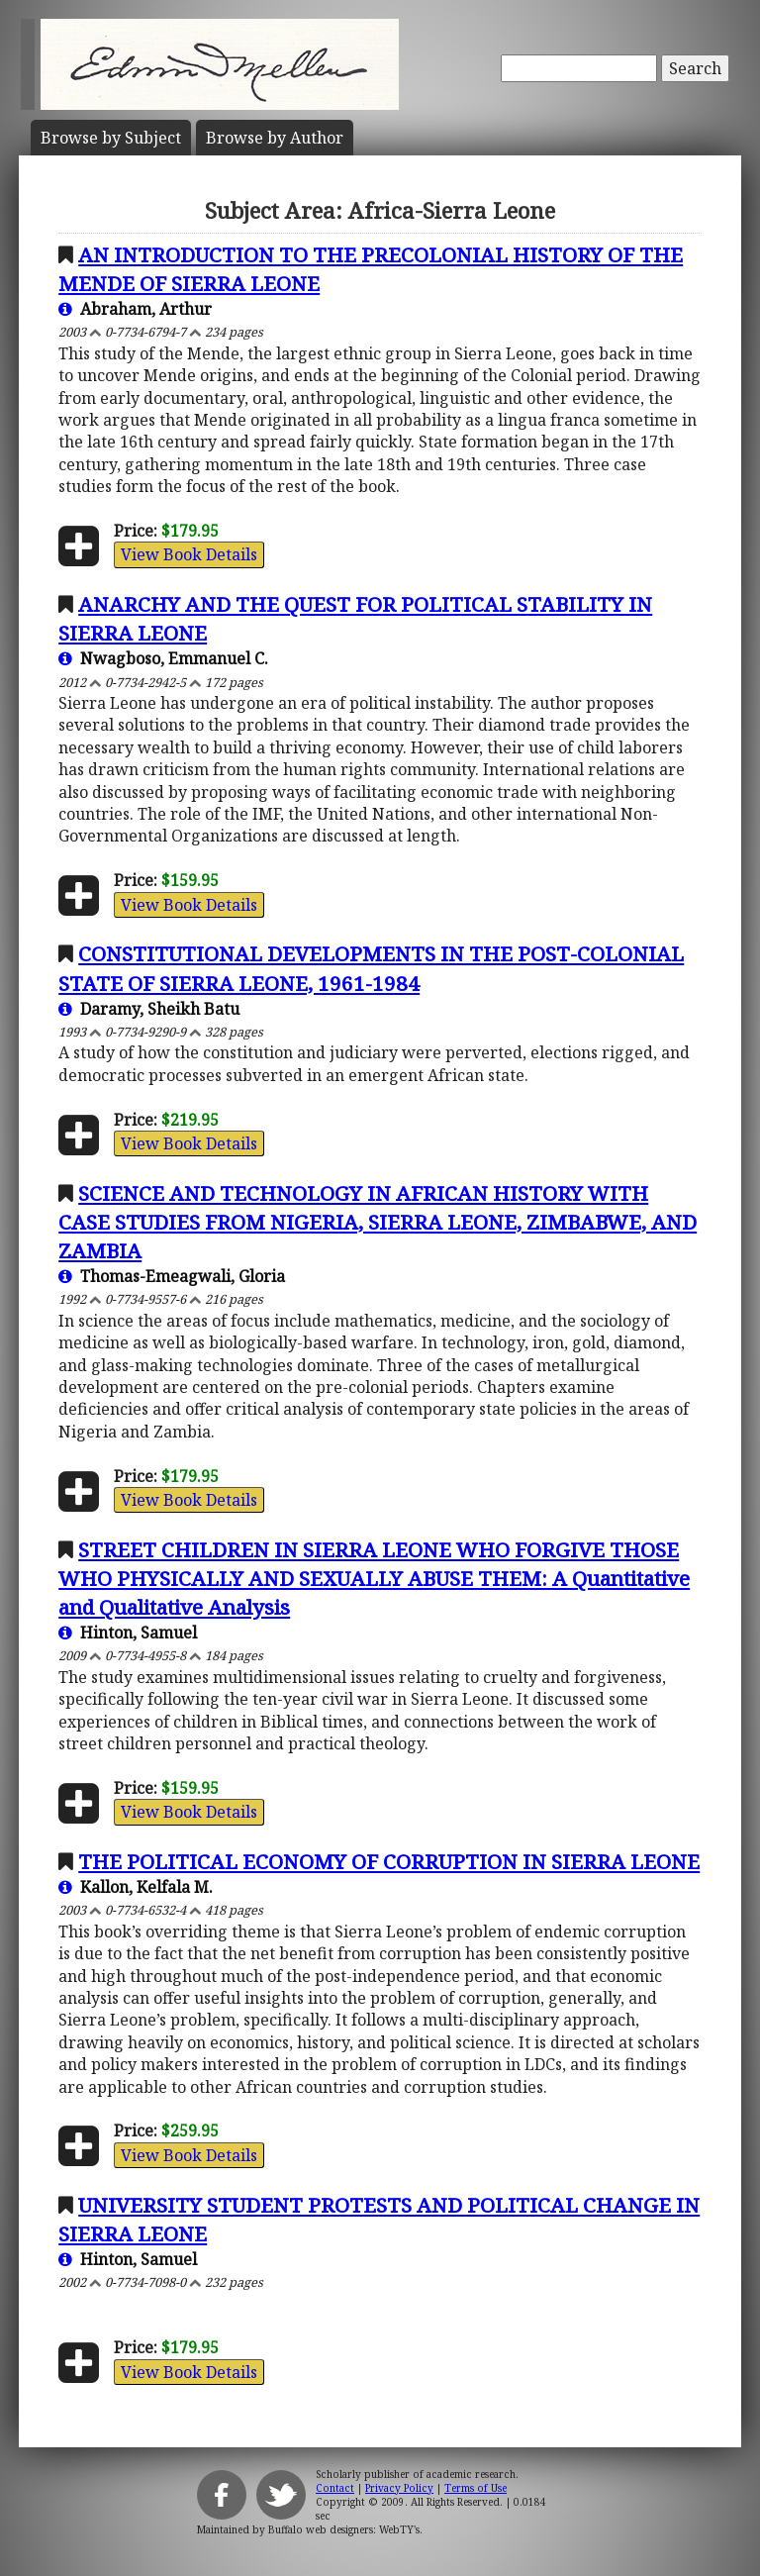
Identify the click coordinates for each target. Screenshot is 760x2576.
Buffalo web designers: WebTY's (344, 2529)
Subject (111, 138)
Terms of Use (475, 2488)
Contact (335, 2488)
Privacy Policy (399, 2488)
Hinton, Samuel (127, 1632)
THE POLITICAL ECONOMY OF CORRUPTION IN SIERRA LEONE (389, 1861)
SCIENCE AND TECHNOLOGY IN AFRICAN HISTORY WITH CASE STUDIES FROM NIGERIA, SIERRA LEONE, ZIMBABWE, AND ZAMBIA (377, 1221)
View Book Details (189, 554)
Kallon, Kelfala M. (135, 1887)
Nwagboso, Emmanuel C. (163, 658)
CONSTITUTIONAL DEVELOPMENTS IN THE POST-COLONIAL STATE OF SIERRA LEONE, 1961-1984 (371, 968)
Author (274, 138)
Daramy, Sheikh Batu (148, 1009)
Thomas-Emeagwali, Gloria (171, 1276)
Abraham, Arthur (135, 309)
